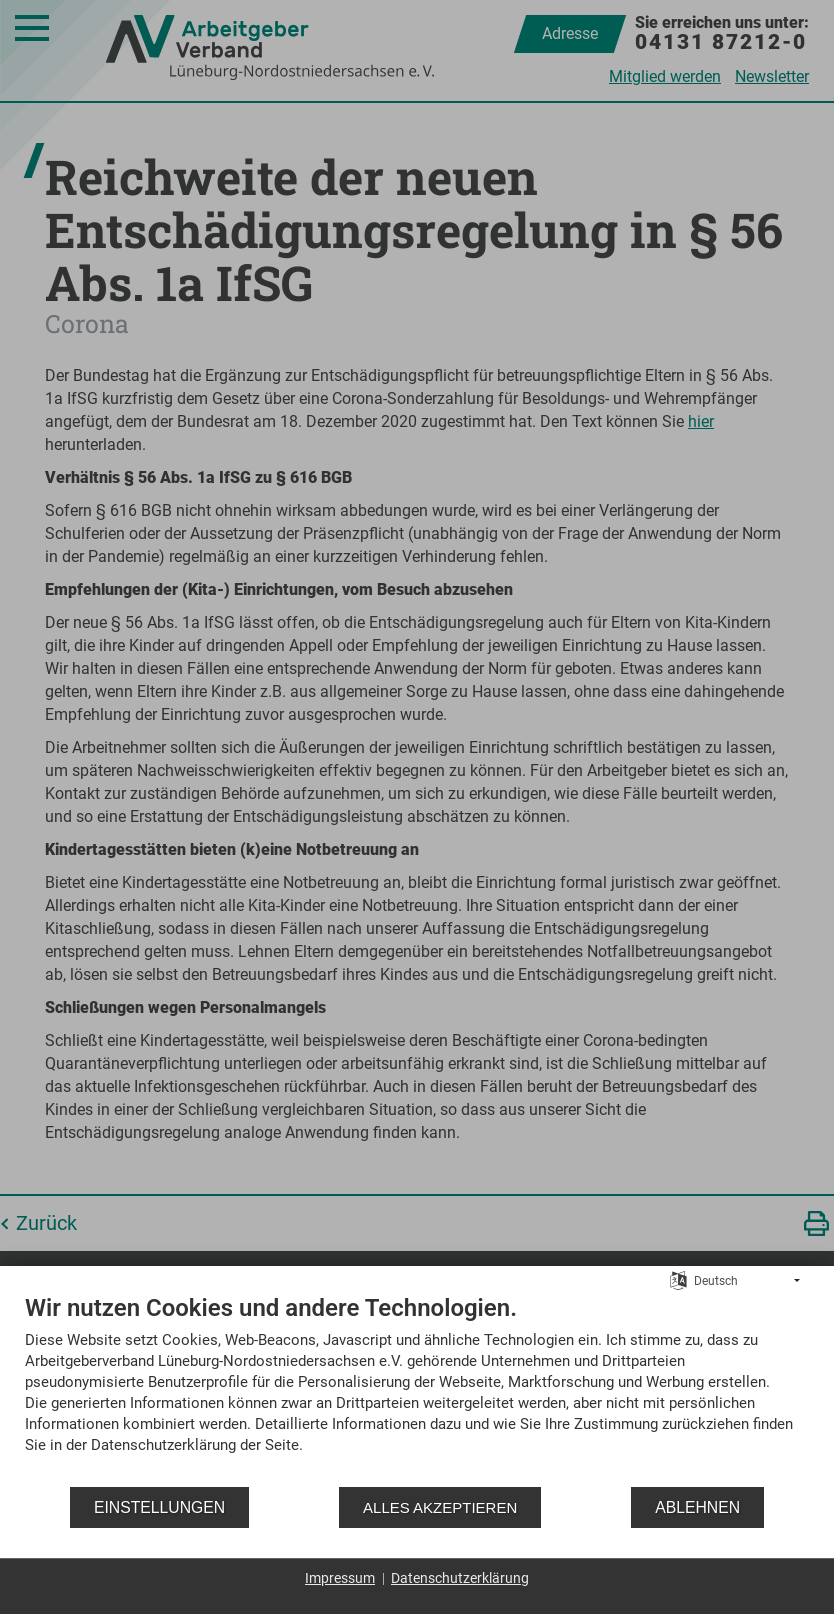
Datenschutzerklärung (460, 1578)
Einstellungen (159, 1507)
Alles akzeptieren (440, 1507)
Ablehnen (697, 1507)
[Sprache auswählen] (678, 1280)
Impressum (340, 1578)
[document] (417, 1389)
